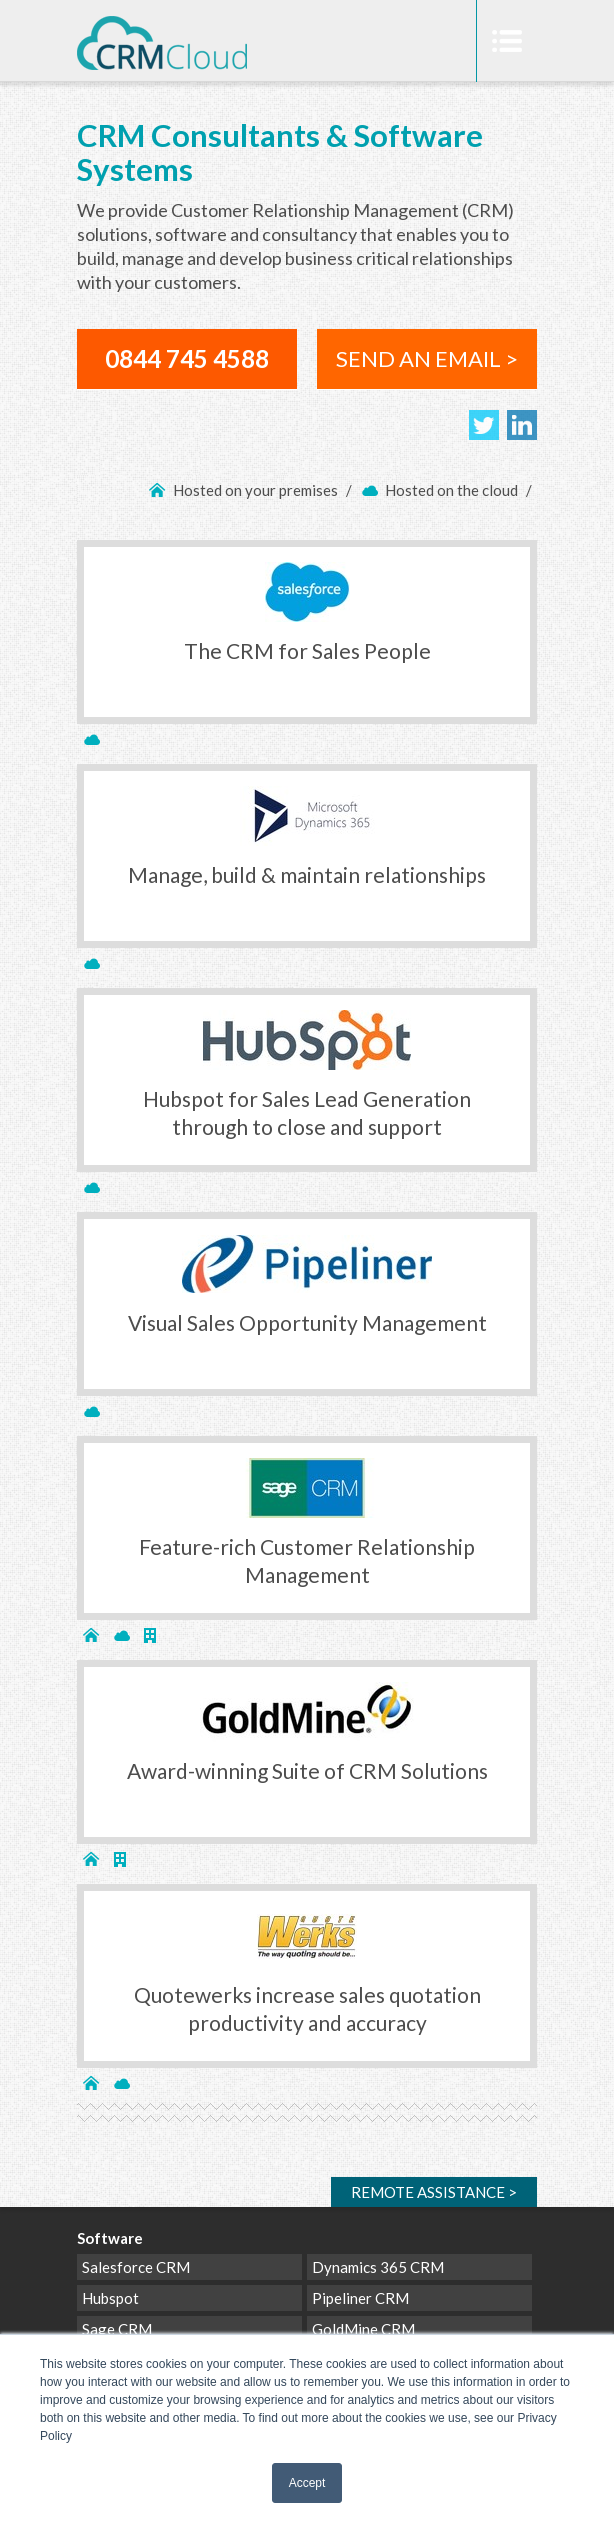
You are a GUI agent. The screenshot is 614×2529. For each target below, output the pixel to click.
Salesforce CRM (136, 2267)
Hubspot (110, 2298)
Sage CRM (117, 2329)
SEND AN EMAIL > (427, 358)
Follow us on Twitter (484, 425)
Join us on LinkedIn (522, 425)
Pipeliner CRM (360, 2298)
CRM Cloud (162, 52)
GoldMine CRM (363, 2329)
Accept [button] (307, 2483)
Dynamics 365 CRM (378, 2267)
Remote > (434, 2192)
